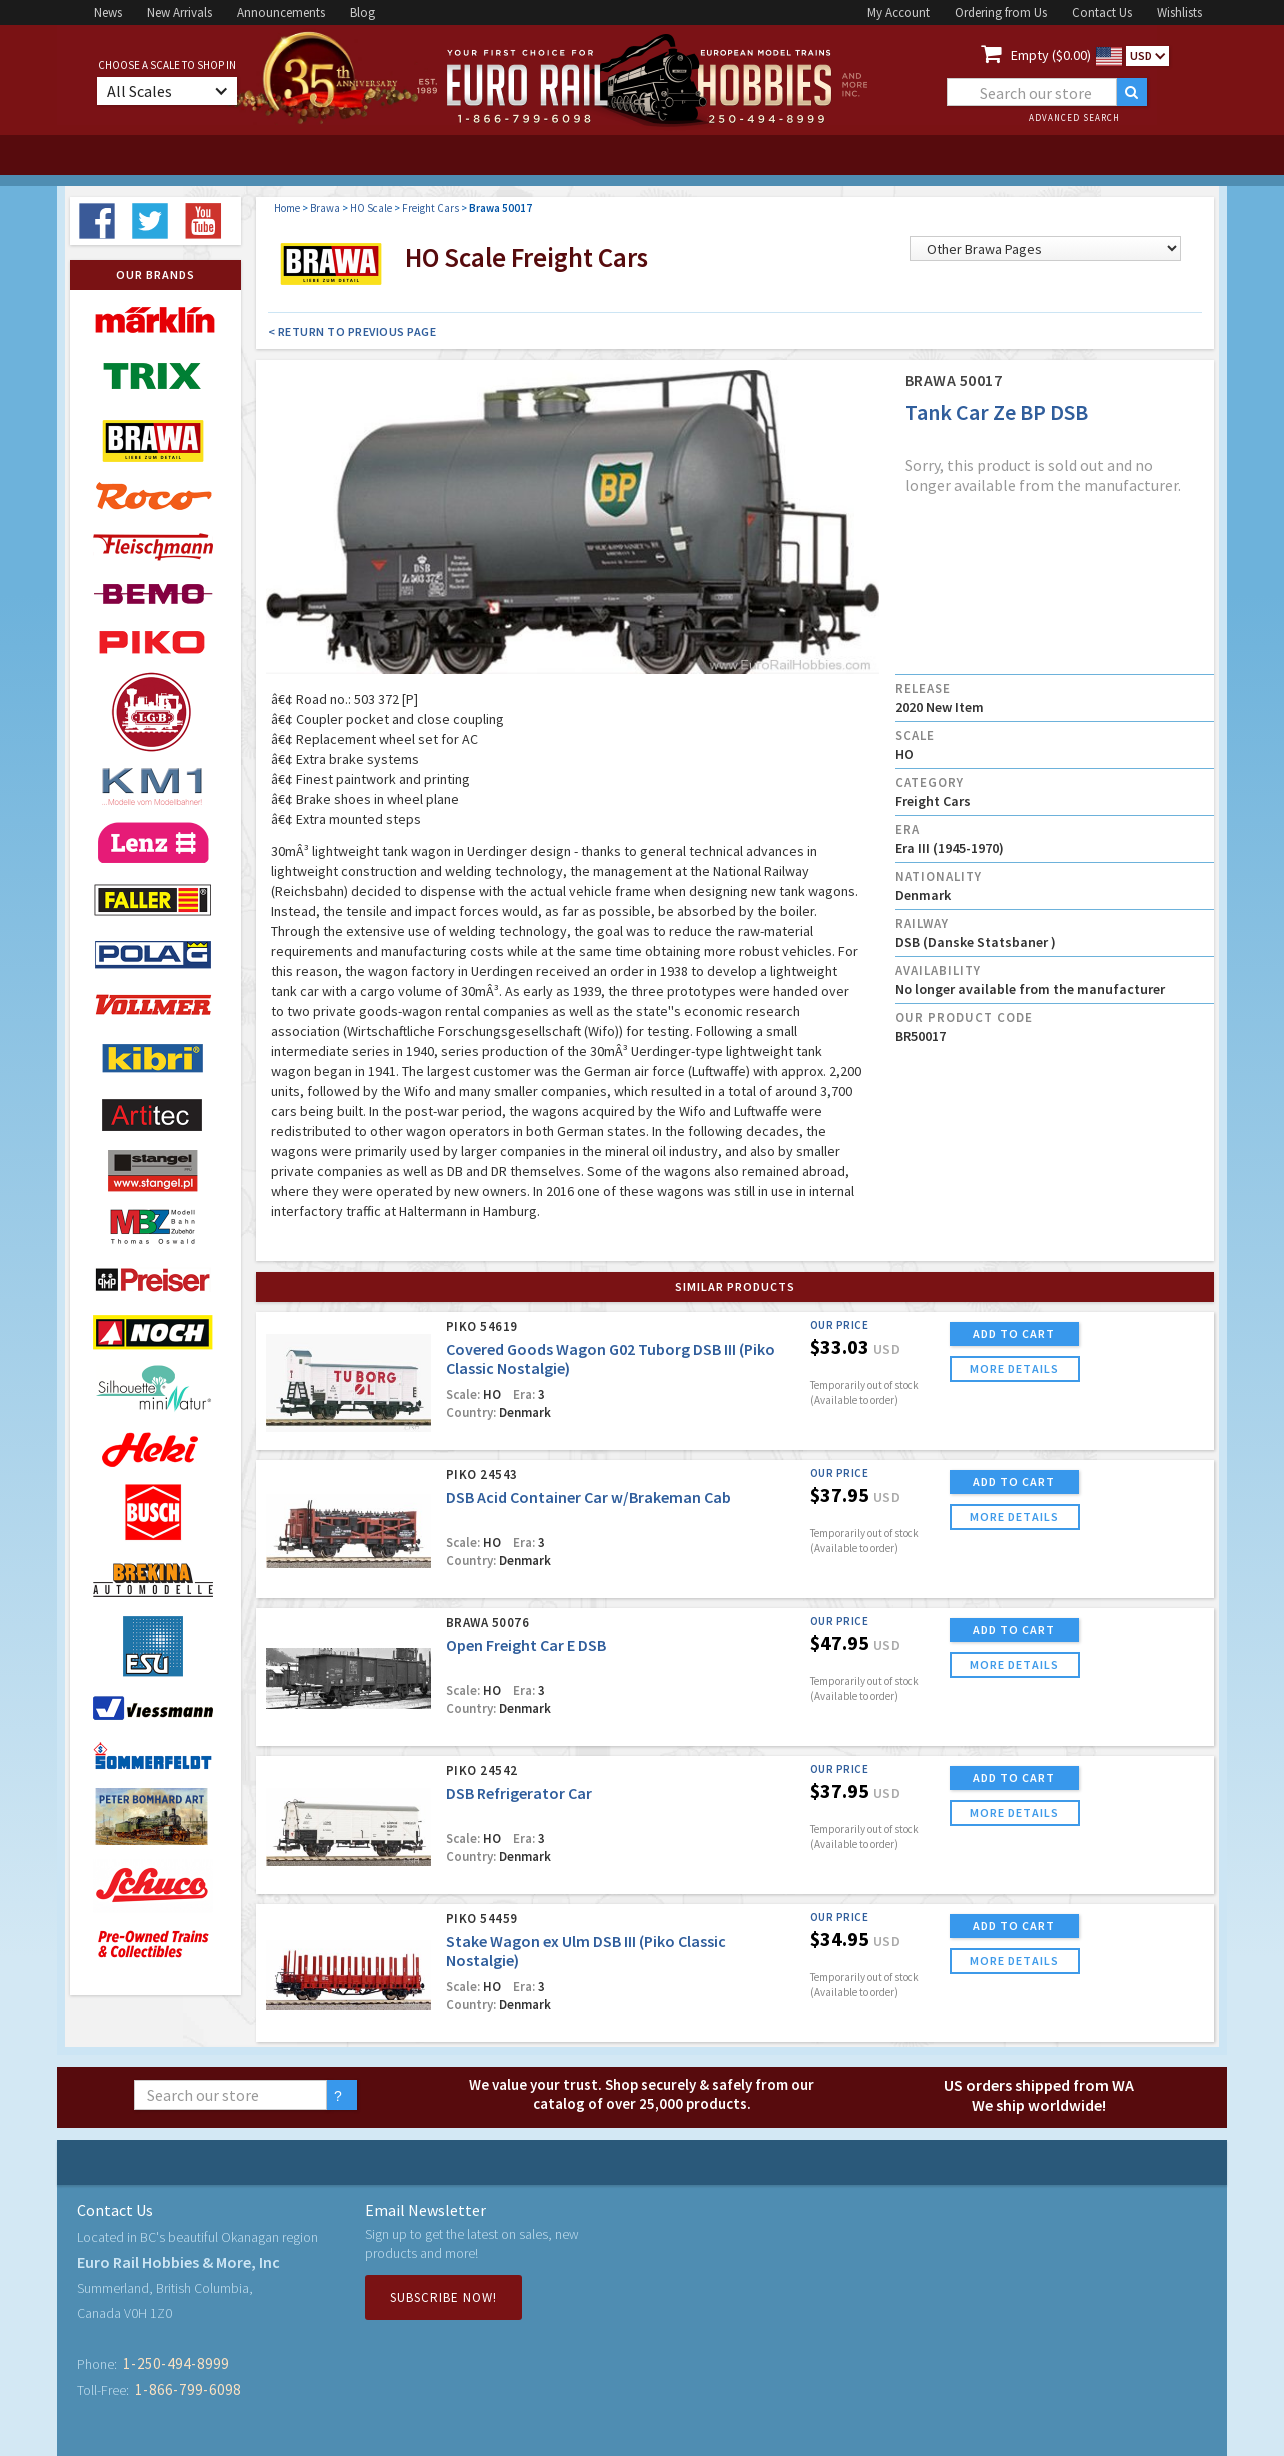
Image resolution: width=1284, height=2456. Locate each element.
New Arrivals (179, 12)
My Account (898, 12)
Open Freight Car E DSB (526, 1645)
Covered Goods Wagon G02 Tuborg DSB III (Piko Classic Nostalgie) (610, 1358)
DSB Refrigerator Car (519, 1793)
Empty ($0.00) (1051, 55)
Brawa (325, 208)
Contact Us (1102, 12)
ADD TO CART (1014, 1333)
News (108, 12)
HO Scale (371, 208)
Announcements (281, 12)
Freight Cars (430, 208)
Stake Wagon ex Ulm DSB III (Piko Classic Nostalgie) (586, 1950)
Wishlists (1179, 12)
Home (287, 208)
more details (1014, 1368)
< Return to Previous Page (352, 331)
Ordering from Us (1001, 12)
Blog (362, 12)
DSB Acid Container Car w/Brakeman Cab (588, 1497)
